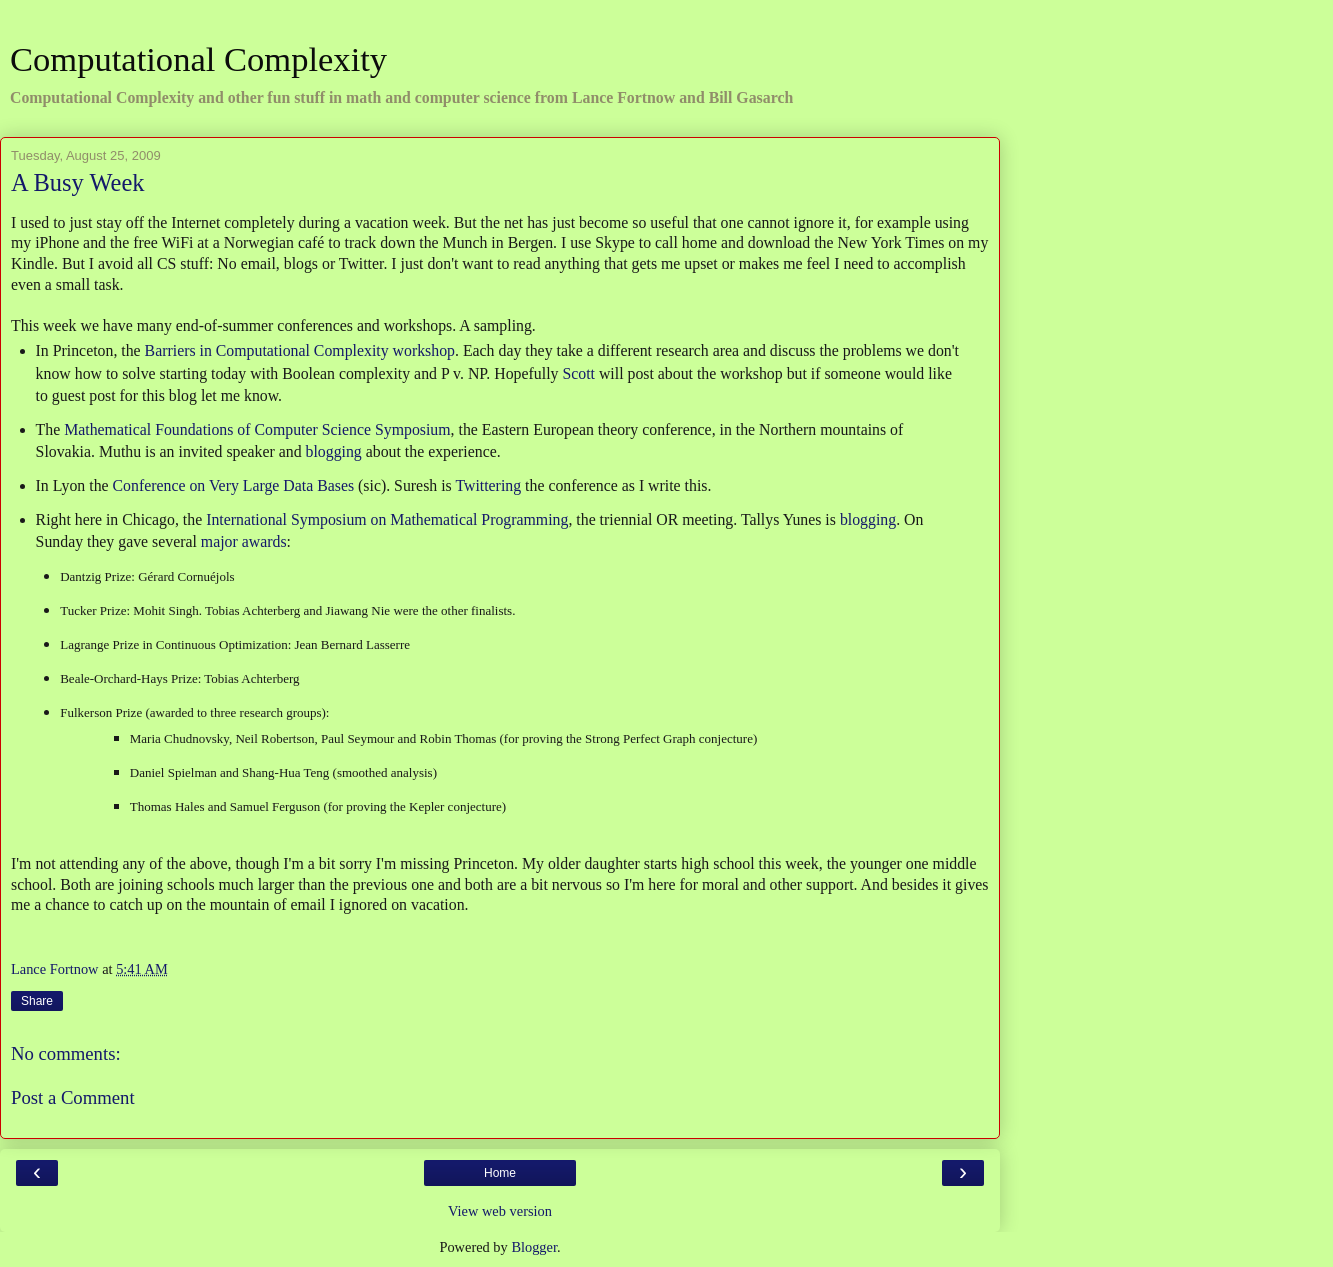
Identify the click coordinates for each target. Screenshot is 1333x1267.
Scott (578, 373)
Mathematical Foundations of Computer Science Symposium (257, 429)
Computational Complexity (198, 59)
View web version (500, 1211)
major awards (244, 541)
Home (500, 1173)
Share (37, 1001)
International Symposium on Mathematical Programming (387, 519)
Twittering (488, 485)
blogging (334, 451)
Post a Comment (73, 1097)
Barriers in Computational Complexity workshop (300, 350)
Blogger (534, 1247)
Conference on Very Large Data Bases (234, 485)
